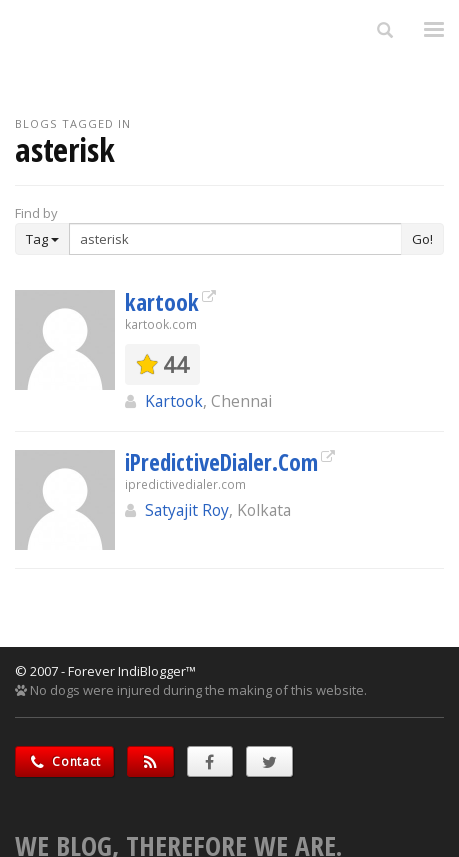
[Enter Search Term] (235, 239)
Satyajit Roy (187, 510)
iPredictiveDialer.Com (221, 462)
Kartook (174, 401)
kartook (162, 302)
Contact (64, 761)
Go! (422, 239)
